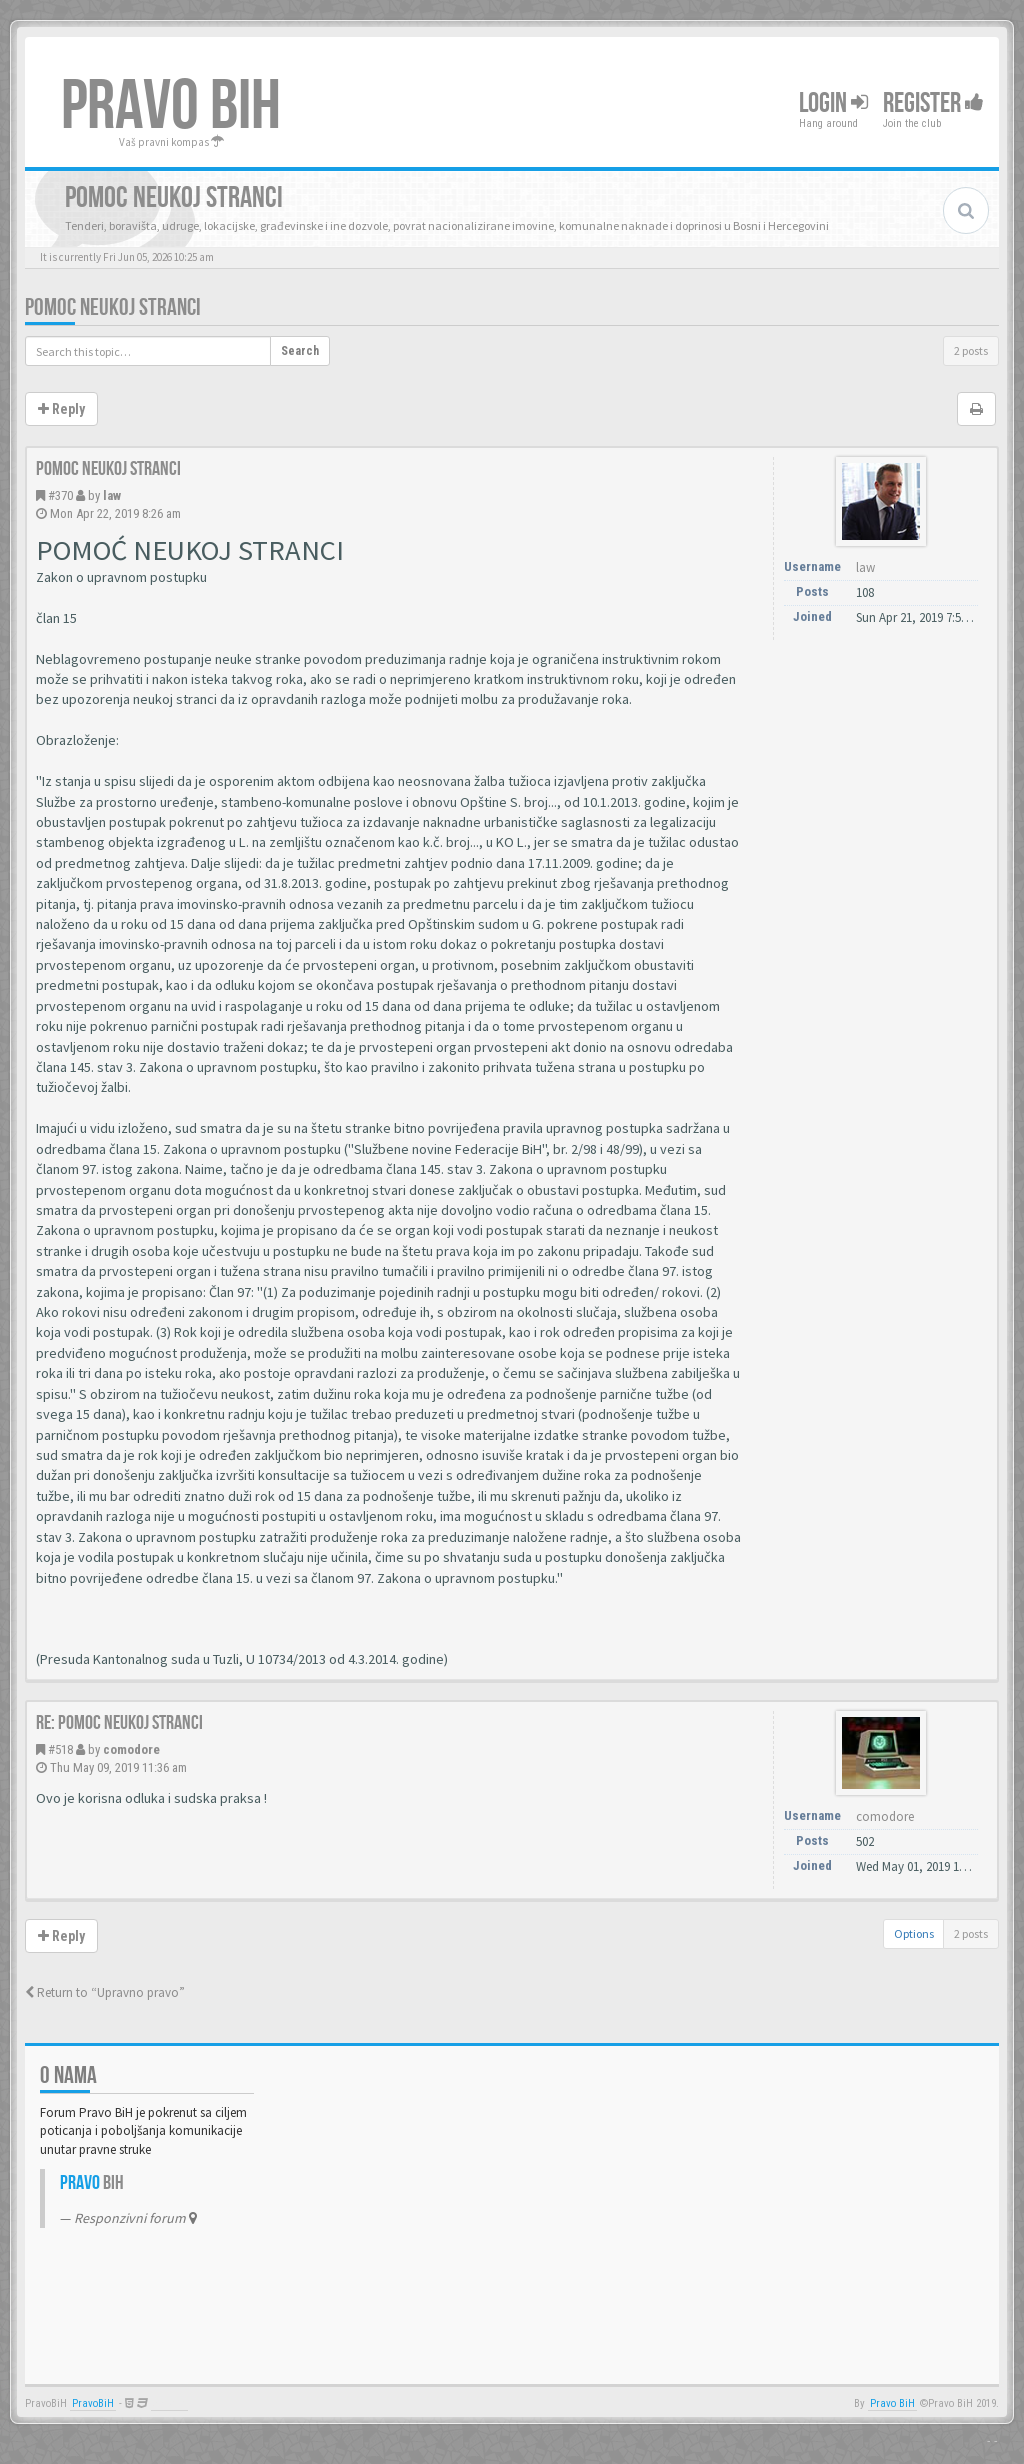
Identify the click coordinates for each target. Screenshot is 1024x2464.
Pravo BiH (892, 2403)
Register (933, 103)
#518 (60, 1749)
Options (914, 1933)
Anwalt (169, 2403)
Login (833, 103)
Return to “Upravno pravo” (105, 1992)
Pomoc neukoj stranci (113, 307)
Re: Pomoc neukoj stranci (119, 1723)
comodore (131, 1749)
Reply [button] (61, 409)
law (112, 495)
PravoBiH (93, 2403)
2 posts (971, 350)
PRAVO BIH (171, 107)
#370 (60, 495)
